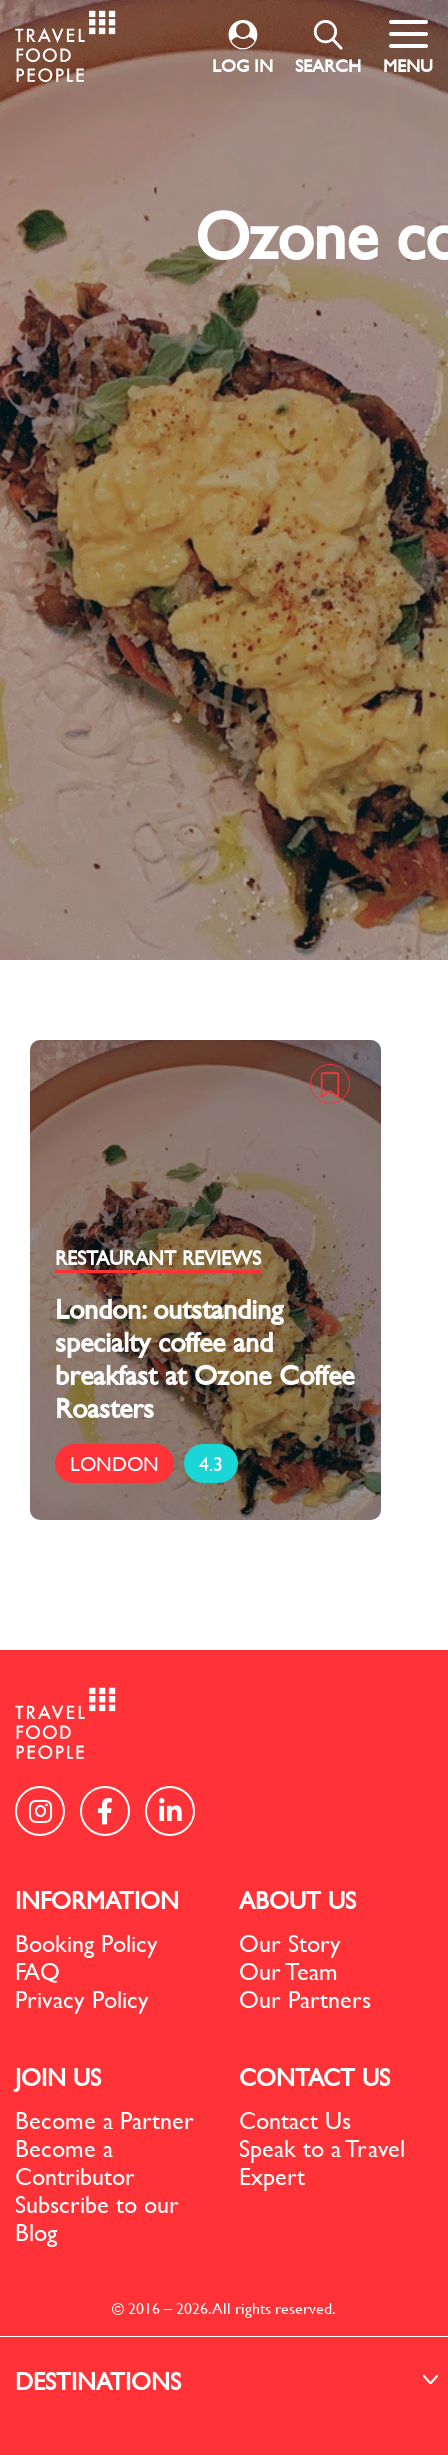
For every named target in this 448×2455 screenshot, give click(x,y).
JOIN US (58, 2077)
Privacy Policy (82, 1999)
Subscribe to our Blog (97, 2218)
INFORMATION (97, 1900)
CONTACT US (314, 2077)
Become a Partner (104, 2120)
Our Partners (305, 1999)
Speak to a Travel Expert (322, 2162)
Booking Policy (86, 1943)
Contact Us (295, 2120)
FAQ (37, 1971)
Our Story (290, 1943)
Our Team (288, 1971)
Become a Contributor (75, 2162)
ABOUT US (297, 1900)
